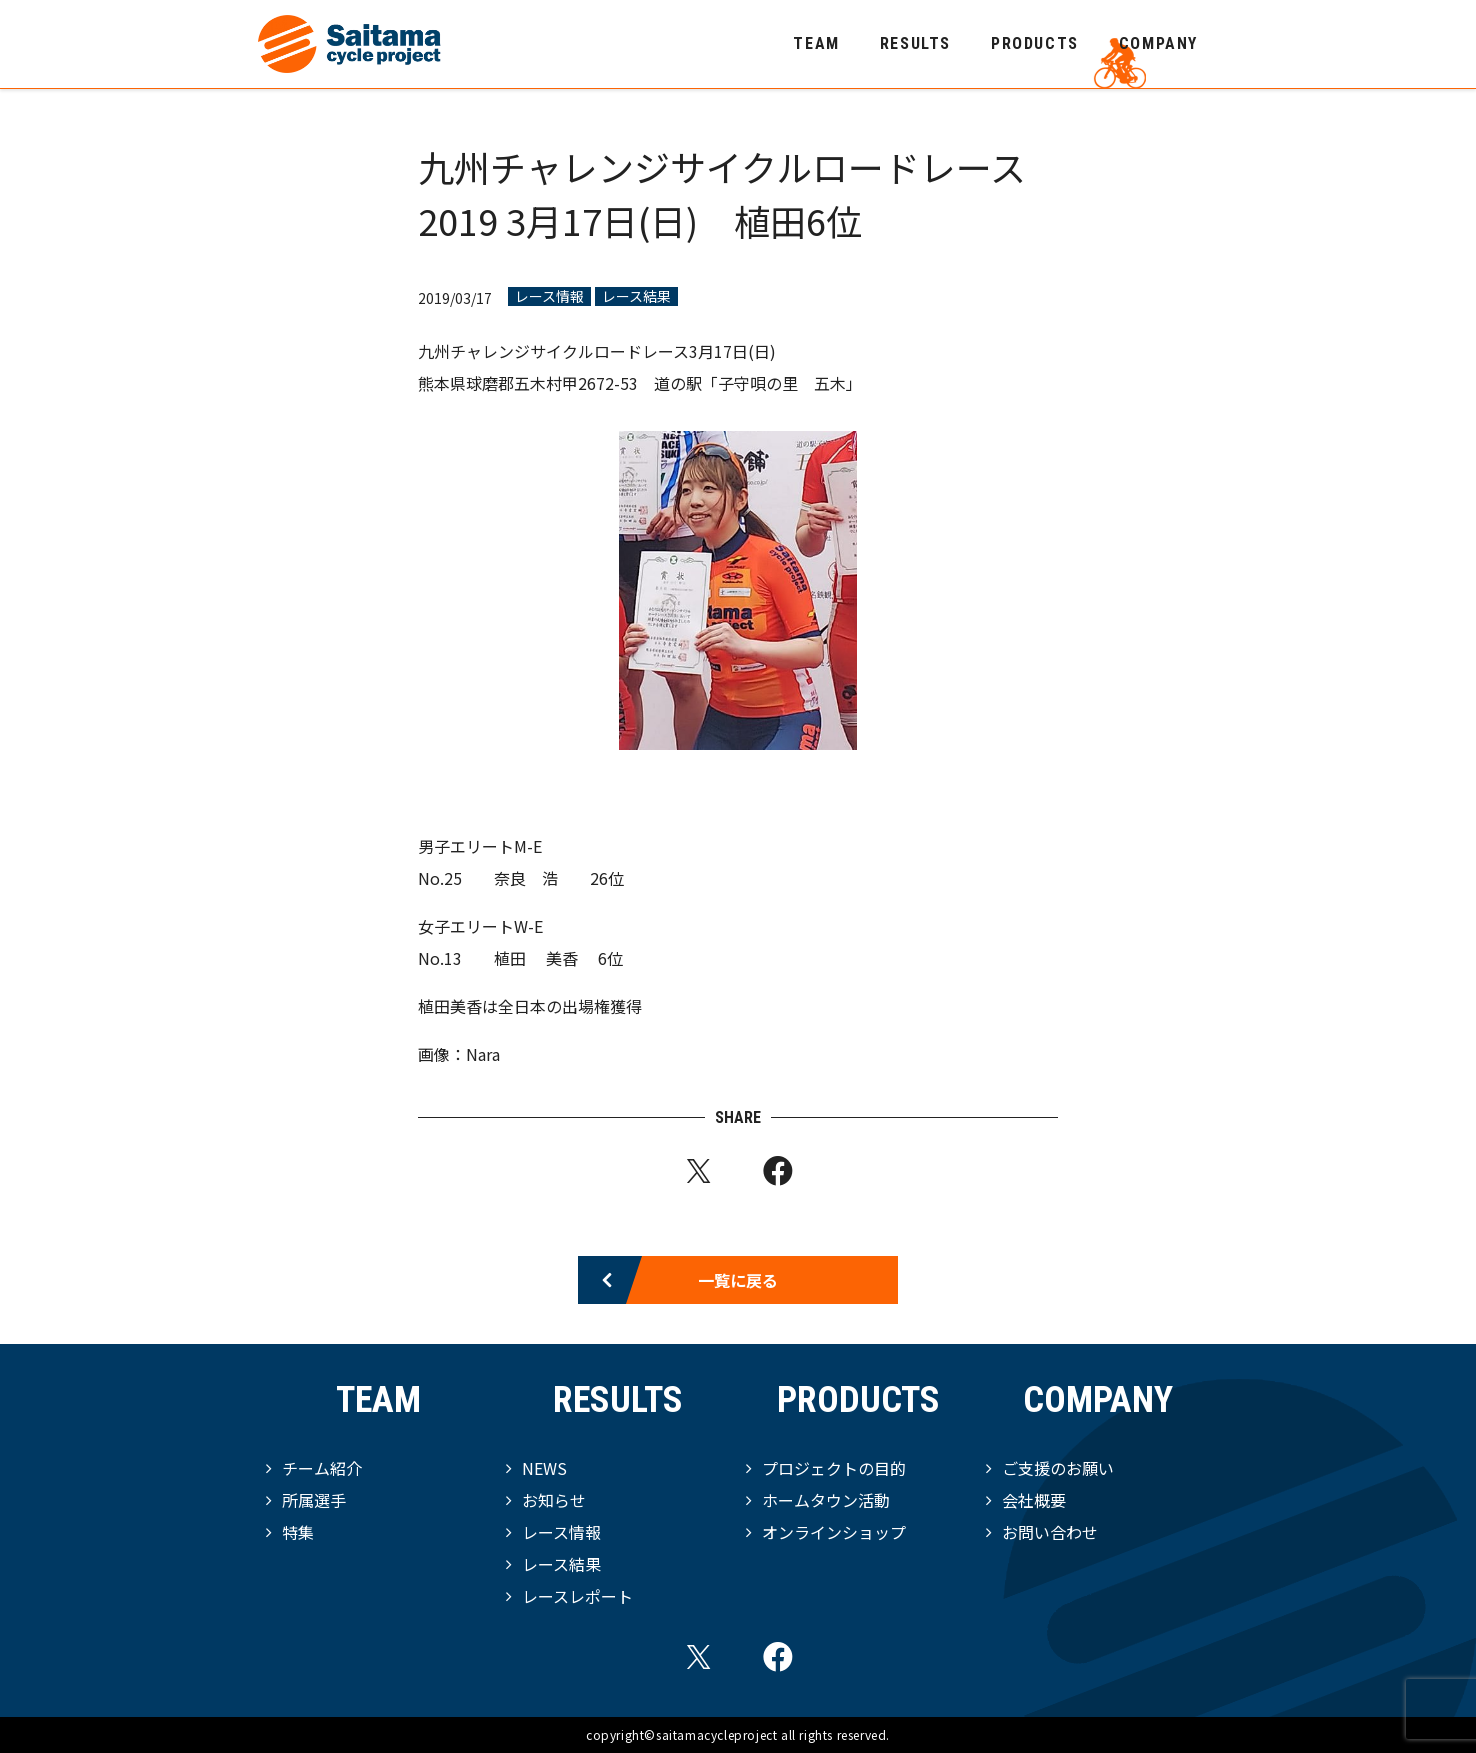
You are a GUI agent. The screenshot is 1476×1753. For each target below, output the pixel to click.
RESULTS (915, 43)
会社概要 (1034, 1500)
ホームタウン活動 (826, 1500)
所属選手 (314, 1500)
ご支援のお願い (1058, 1468)
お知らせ (554, 1500)
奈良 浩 (526, 878)
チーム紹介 (322, 1468)
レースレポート (577, 1596)
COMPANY (1158, 43)
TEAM (816, 43)
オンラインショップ (834, 1532)
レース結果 (636, 296)
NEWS (544, 1468)
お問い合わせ (1050, 1532)
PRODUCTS (1035, 43)
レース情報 (549, 296)
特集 (298, 1532)
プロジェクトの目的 (834, 1468)
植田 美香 (538, 958)
